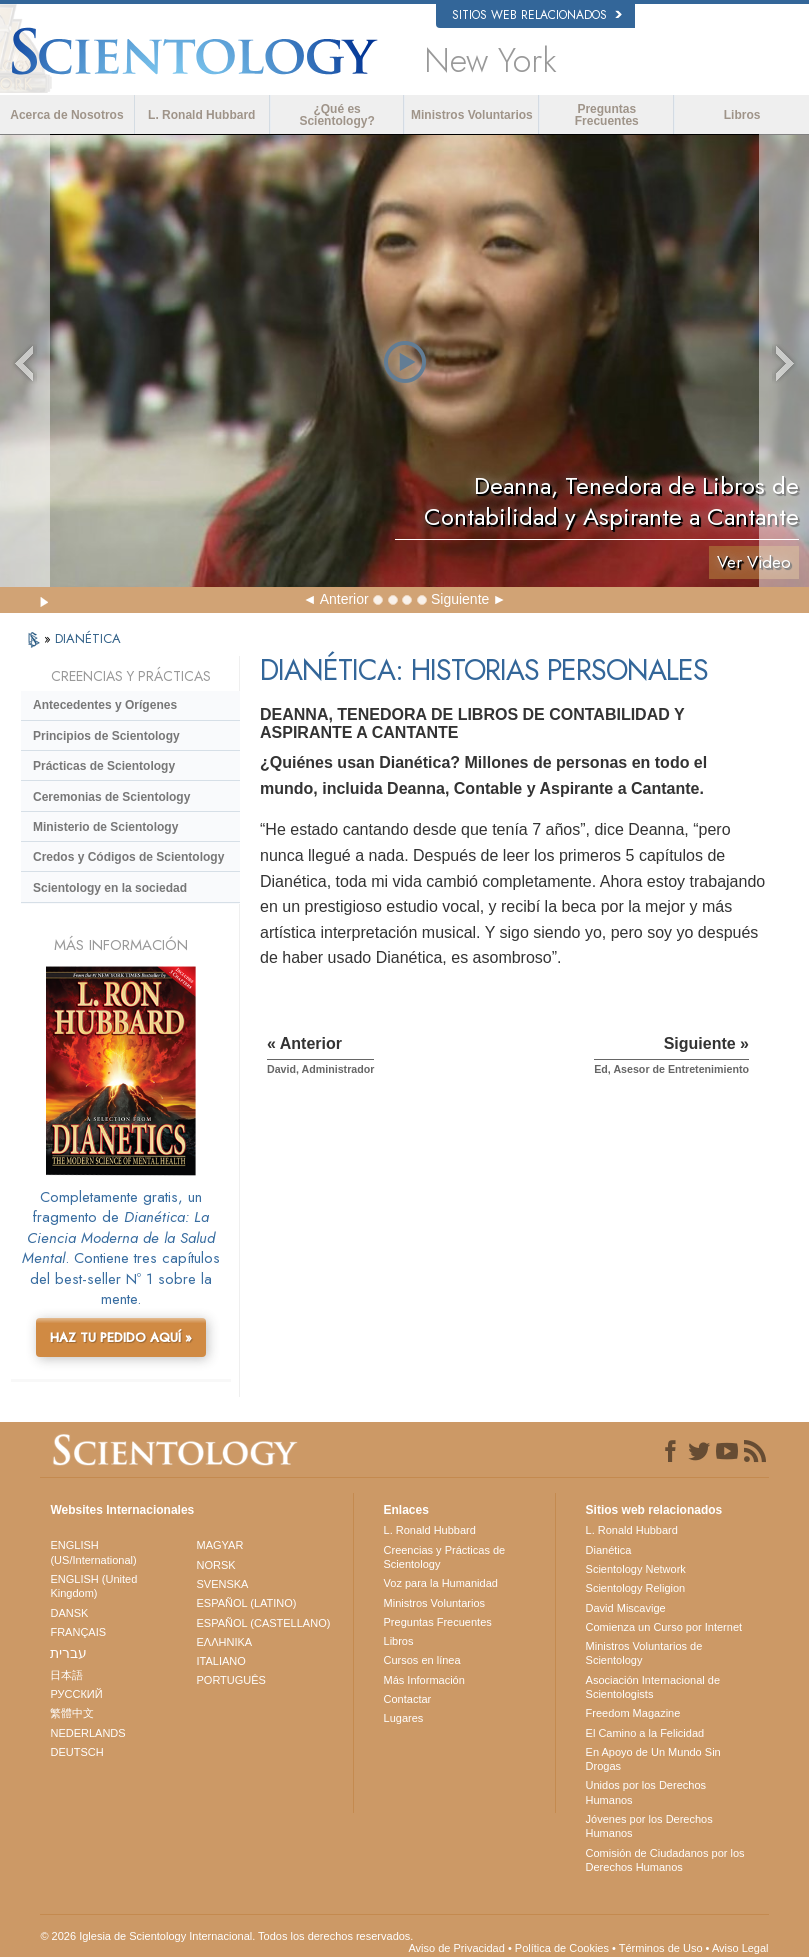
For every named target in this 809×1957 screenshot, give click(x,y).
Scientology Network (636, 1569)
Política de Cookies (562, 1948)
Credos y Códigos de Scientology (128, 857)
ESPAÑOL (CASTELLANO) (263, 1623)
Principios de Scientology (106, 736)
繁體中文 (72, 1713)
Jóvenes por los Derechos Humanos (649, 1826)
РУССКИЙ (76, 1694)
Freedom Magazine (633, 1713)
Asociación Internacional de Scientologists (653, 1687)
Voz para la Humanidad (441, 1583)
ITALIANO (220, 1661)
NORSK (215, 1565)
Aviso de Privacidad (456, 1948)
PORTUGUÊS (230, 1680)
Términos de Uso (661, 1948)
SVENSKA (222, 1584)
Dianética (609, 1550)
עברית (68, 1653)
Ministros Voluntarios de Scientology (644, 1653)
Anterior (344, 599)
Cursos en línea (422, 1660)
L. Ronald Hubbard (201, 115)
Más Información (424, 1680)
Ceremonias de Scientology (111, 797)
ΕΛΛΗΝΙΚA (224, 1642)
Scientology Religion (636, 1588)
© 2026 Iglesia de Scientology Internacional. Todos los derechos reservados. (226, 1936)
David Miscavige (626, 1608)
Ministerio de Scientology (105, 827)
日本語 (66, 1675)
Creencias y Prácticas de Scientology (445, 1557)
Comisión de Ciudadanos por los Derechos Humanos (665, 1860)
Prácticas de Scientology (104, 766)
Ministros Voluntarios (472, 115)
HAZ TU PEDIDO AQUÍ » (121, 1337)
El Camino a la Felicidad (645, 1733)
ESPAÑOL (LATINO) (246, 1603)
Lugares (404, 1718)
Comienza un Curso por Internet (664, 1627)
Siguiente (460, 599)
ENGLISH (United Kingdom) (93, 1586)
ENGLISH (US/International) (93, 1552)
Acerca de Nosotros (66, 115)
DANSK (69, 1613)
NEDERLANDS (87, 1733)
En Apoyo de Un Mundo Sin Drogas (653, 1759)
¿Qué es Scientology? (336, 115)
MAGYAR (219, 1545)
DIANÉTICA (88, 638)
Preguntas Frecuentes (607, 115)
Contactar (408, 1699)
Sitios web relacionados (537, 15)
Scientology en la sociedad (110, 888)
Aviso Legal (740, 1948)
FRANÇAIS (78, 1632)
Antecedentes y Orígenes (105, 705)
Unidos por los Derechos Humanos (646, 1792)
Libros (742, 115)
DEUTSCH (76, 1752)
